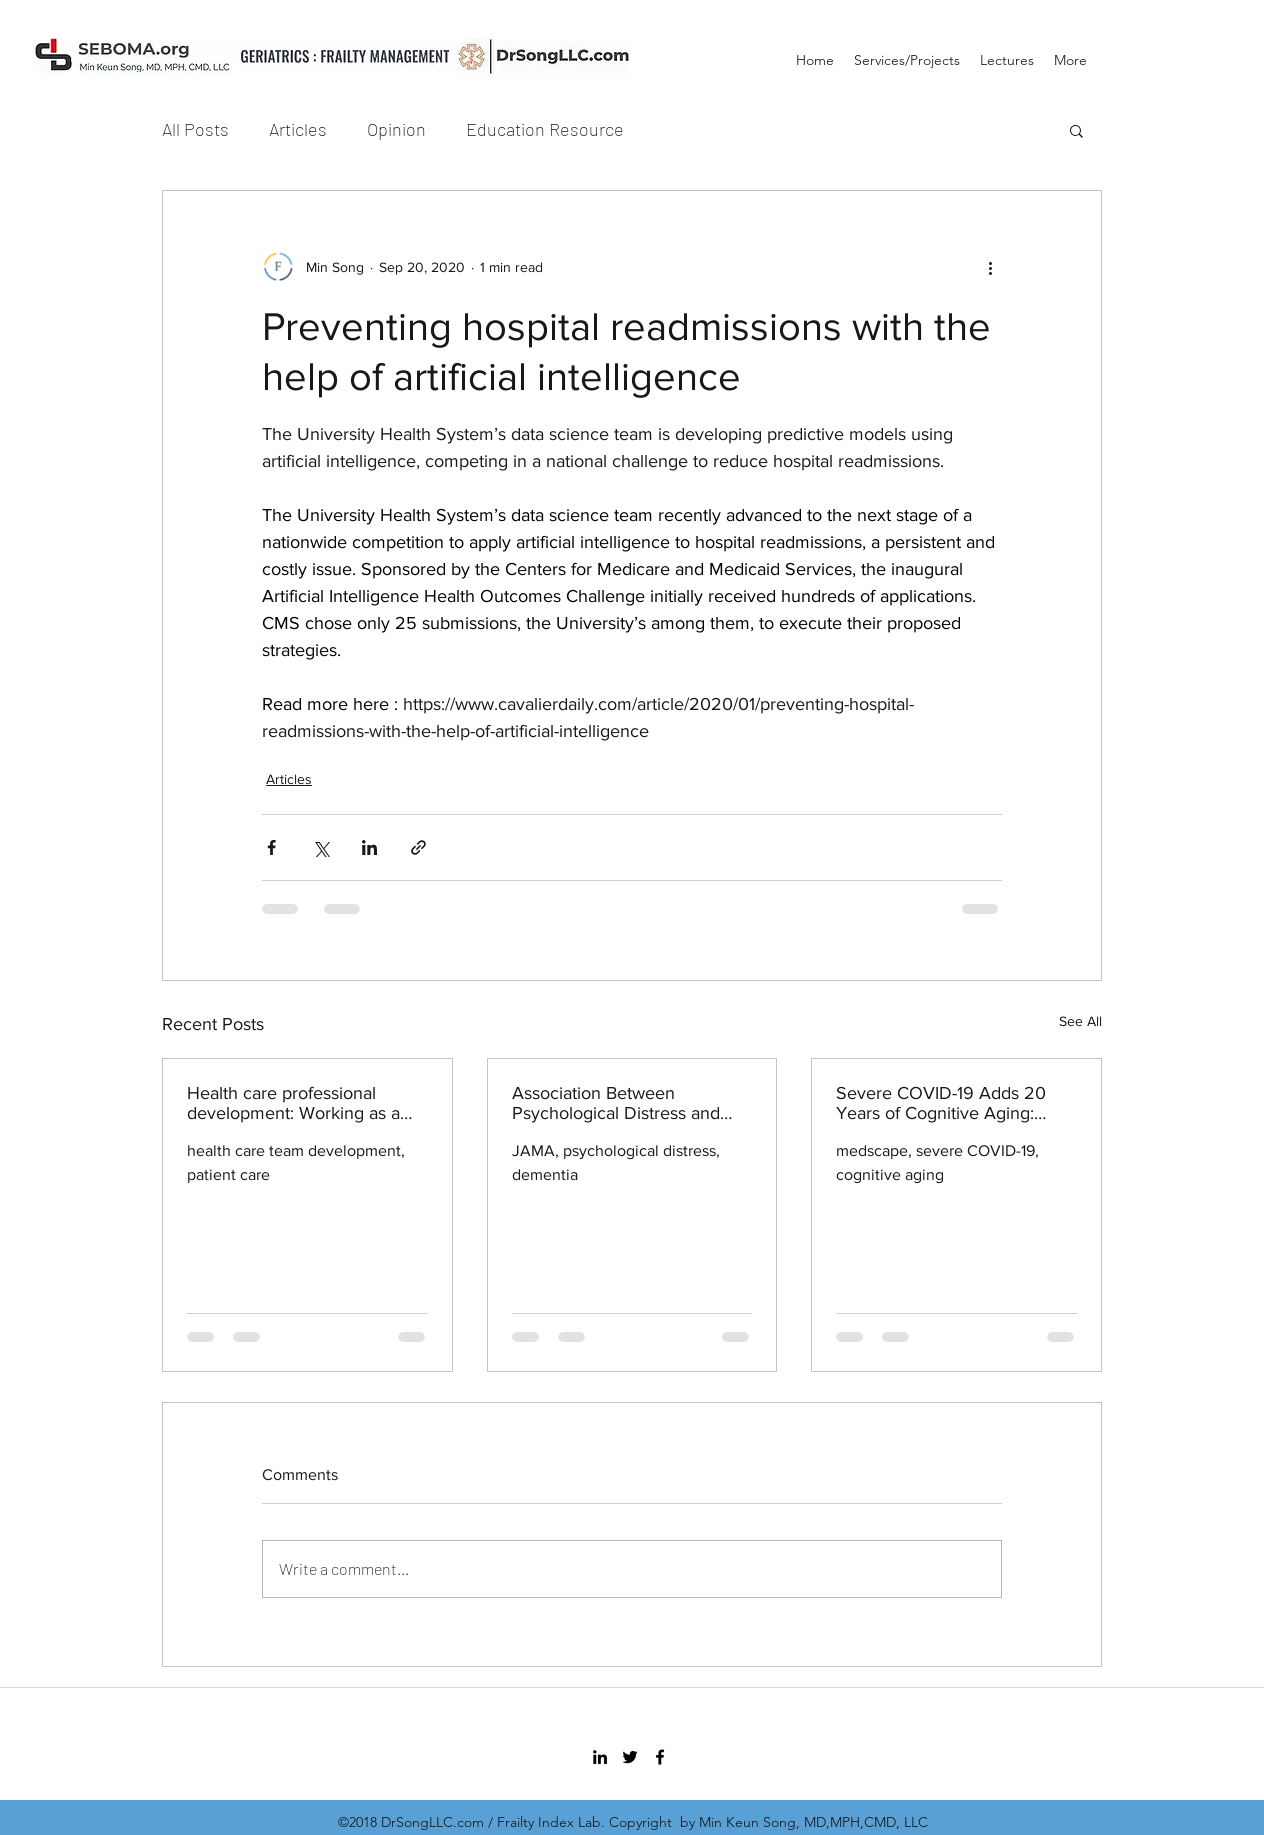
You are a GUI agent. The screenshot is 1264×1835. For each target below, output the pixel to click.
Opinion (396, 129)
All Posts (195, 129)
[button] (1076, 130)
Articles (298, 129)
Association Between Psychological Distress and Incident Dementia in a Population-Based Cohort (616, 1103)
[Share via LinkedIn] (369, 847)
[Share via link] (418, 847)
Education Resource (545, 129)
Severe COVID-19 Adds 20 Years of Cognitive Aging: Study (941, 1103)
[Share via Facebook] (271, 847)
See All (1080, 1021)
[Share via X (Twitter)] (320, 847)
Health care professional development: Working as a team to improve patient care (299, 1103)
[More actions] (990, 267)
